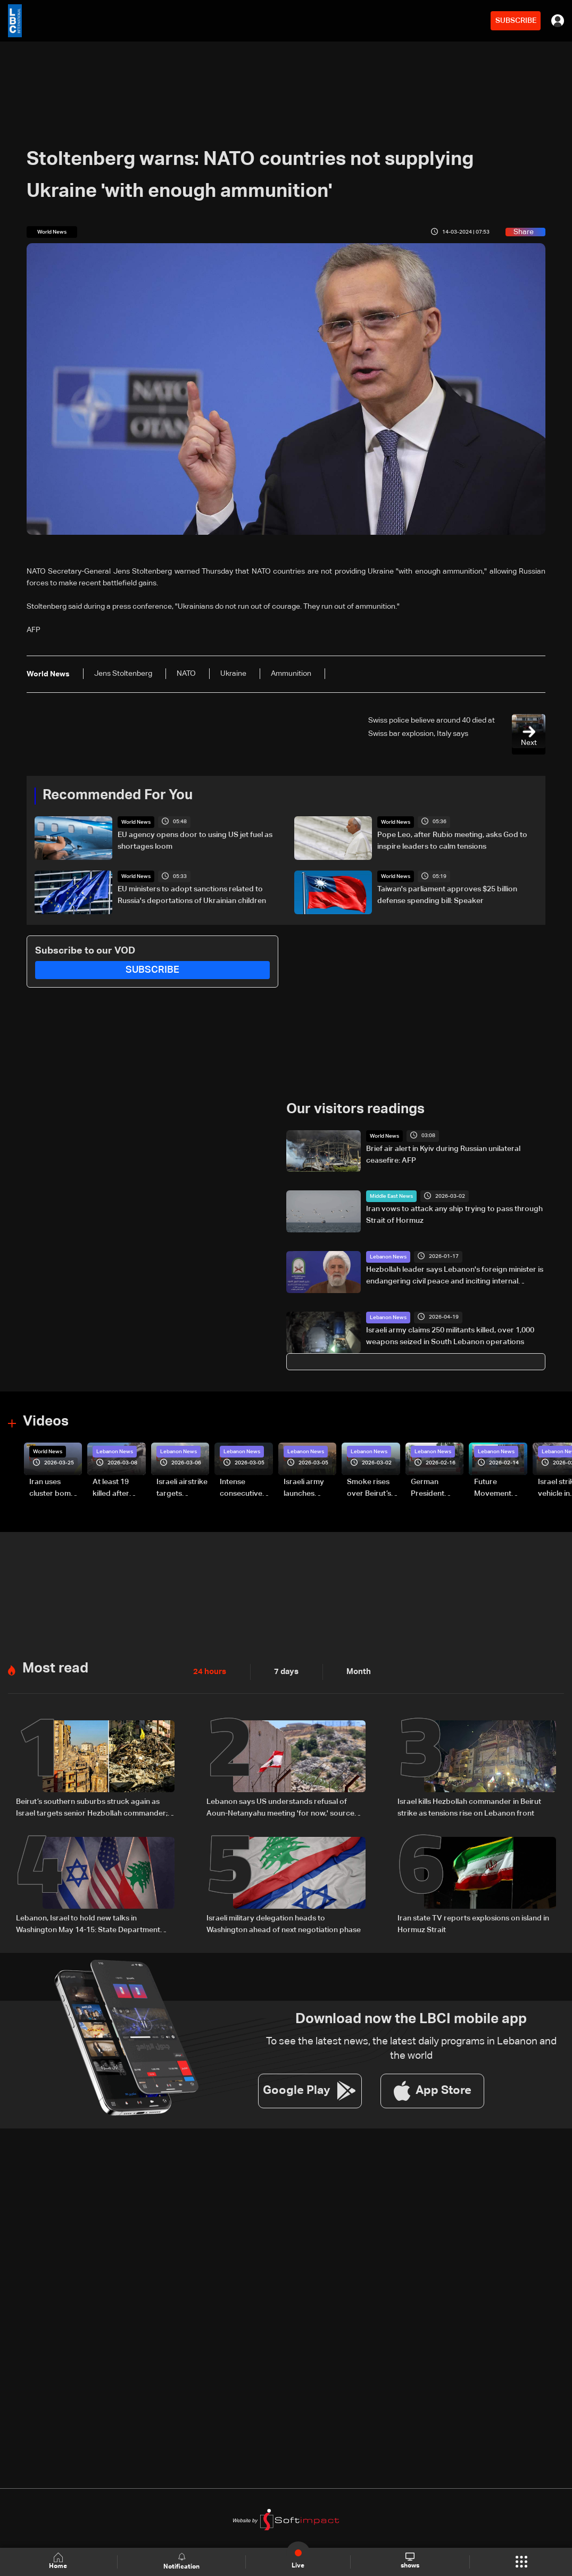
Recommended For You (118, 795)
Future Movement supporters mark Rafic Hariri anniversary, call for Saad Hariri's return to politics (498, 1488)
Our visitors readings (355, 1109)
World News (136, 821)
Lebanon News (388, 1256)
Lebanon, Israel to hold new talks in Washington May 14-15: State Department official (88, 1923)
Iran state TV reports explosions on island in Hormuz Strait (473, 1922)
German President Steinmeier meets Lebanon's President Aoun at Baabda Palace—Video (437, 1488)
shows (409, 2561)
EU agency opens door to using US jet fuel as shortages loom (195, 840)
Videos (46, 1421)
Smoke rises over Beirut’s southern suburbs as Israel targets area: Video (370, 1488)
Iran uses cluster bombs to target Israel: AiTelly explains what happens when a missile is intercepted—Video (54, 1488)
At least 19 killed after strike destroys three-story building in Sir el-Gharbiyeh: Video (119, 1488)
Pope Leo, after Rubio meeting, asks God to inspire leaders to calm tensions (452, 840)
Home (59, 2561)
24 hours (208, 1671)
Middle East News (391, 1196)
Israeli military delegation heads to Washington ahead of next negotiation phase (283, 1922)
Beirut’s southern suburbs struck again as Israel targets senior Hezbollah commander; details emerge (92, 1807)
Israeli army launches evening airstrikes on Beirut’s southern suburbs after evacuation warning (307, 1488)
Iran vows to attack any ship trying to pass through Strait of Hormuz (454, 1214)
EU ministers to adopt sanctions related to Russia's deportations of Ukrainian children (192, 895)
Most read (55, 1668)
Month (354, 1671)
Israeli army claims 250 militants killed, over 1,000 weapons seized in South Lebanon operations (450, 1335)
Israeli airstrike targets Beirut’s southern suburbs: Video (182, 1488)
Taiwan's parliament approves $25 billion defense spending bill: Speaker (447, 895)
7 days (283, 1671)
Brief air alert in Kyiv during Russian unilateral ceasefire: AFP (443, 1154)
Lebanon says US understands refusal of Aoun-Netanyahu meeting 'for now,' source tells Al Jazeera (280, 1807)
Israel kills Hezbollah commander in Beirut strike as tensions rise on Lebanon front (469, 1806)
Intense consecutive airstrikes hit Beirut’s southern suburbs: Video (246, 1488)
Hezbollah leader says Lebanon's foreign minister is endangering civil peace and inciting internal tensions (454, 1276)
